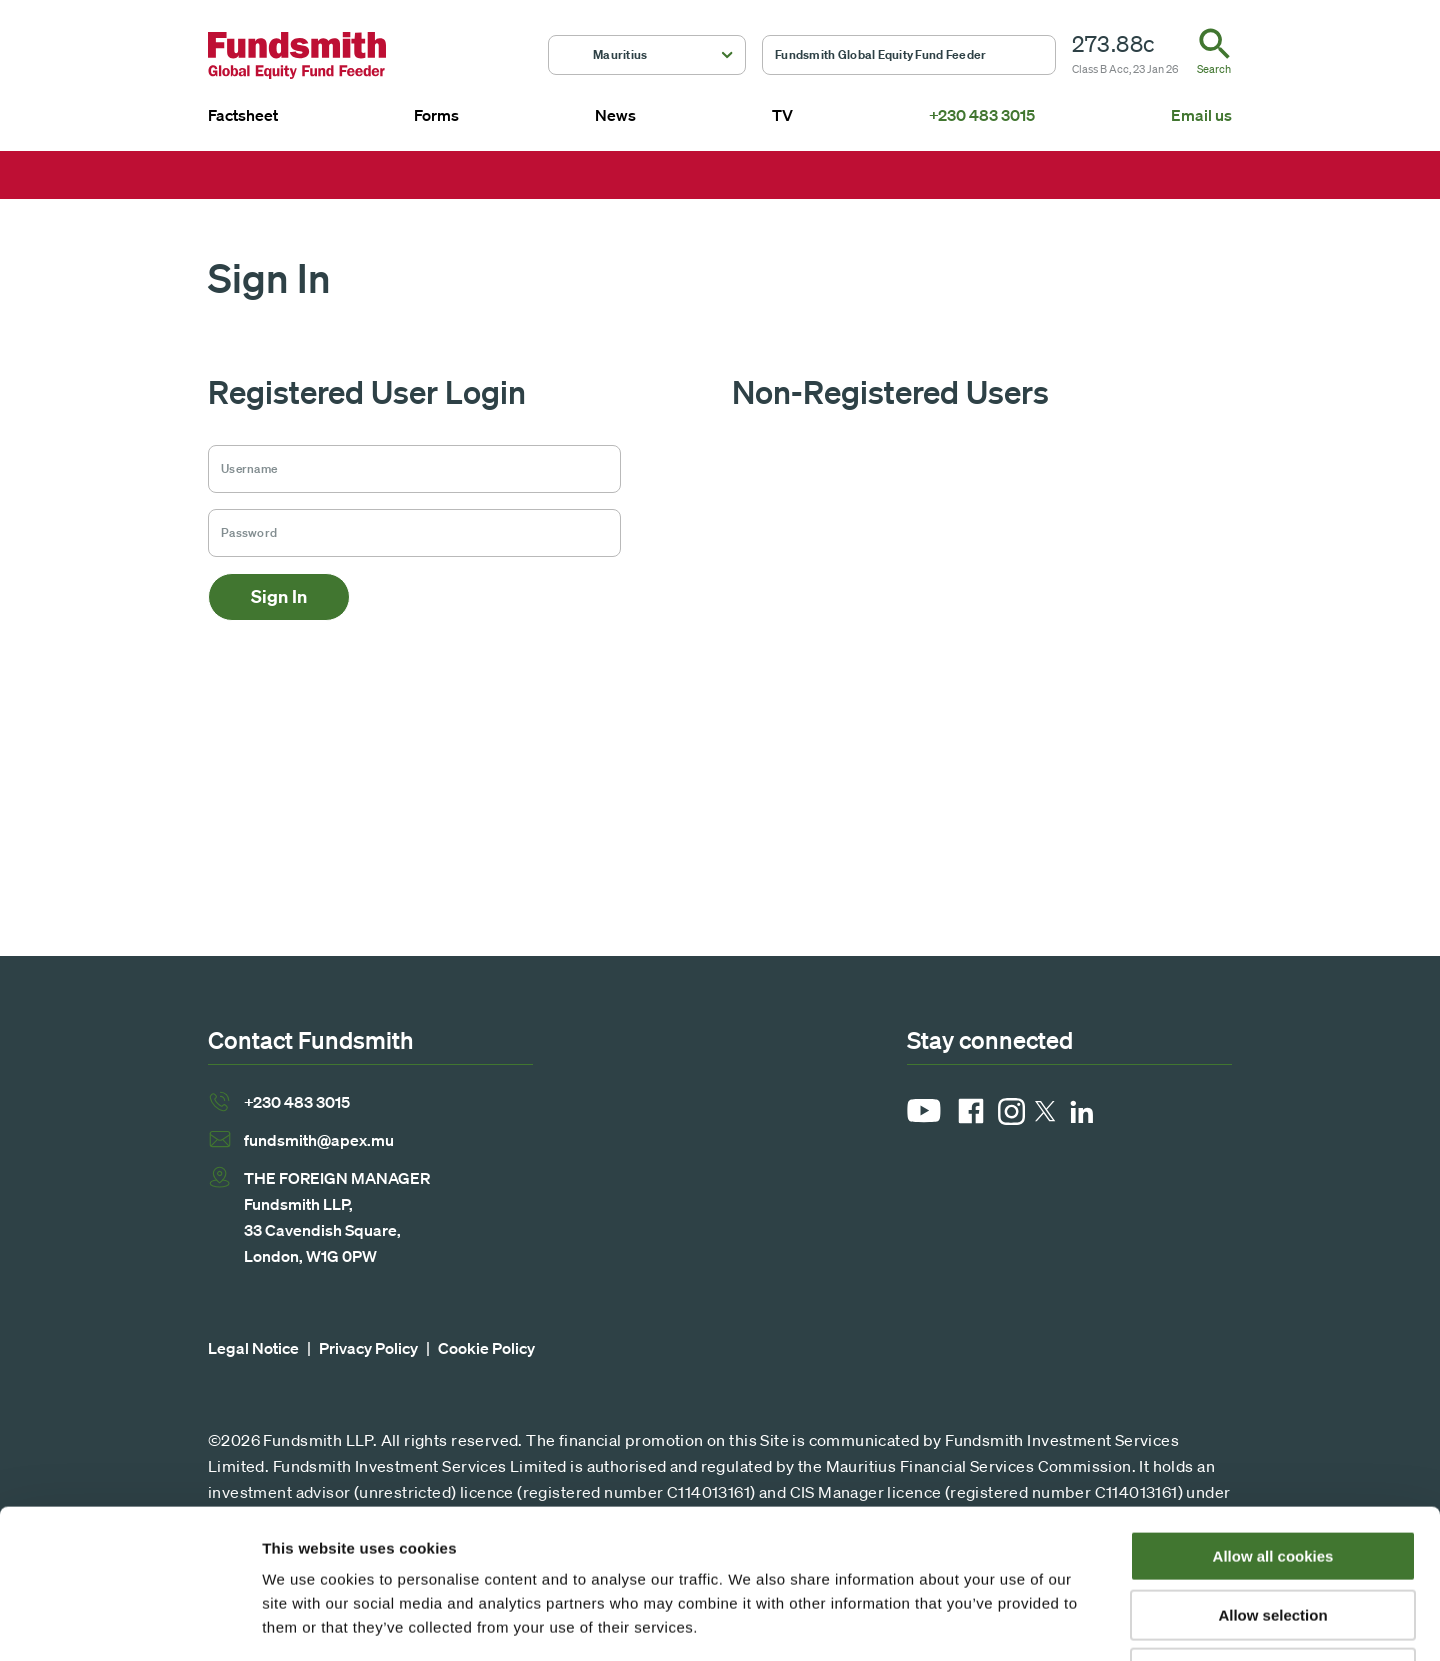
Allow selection (1272, 1475)
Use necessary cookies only (1273, 1533)
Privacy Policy (368, 1348)
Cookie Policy (486, 1348)
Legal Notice (253, 1348)
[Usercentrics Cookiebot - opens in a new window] (129, 1622)
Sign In (279, 596)
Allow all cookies (1273, 1416)
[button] (647, 55)
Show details (1049, 1621)
